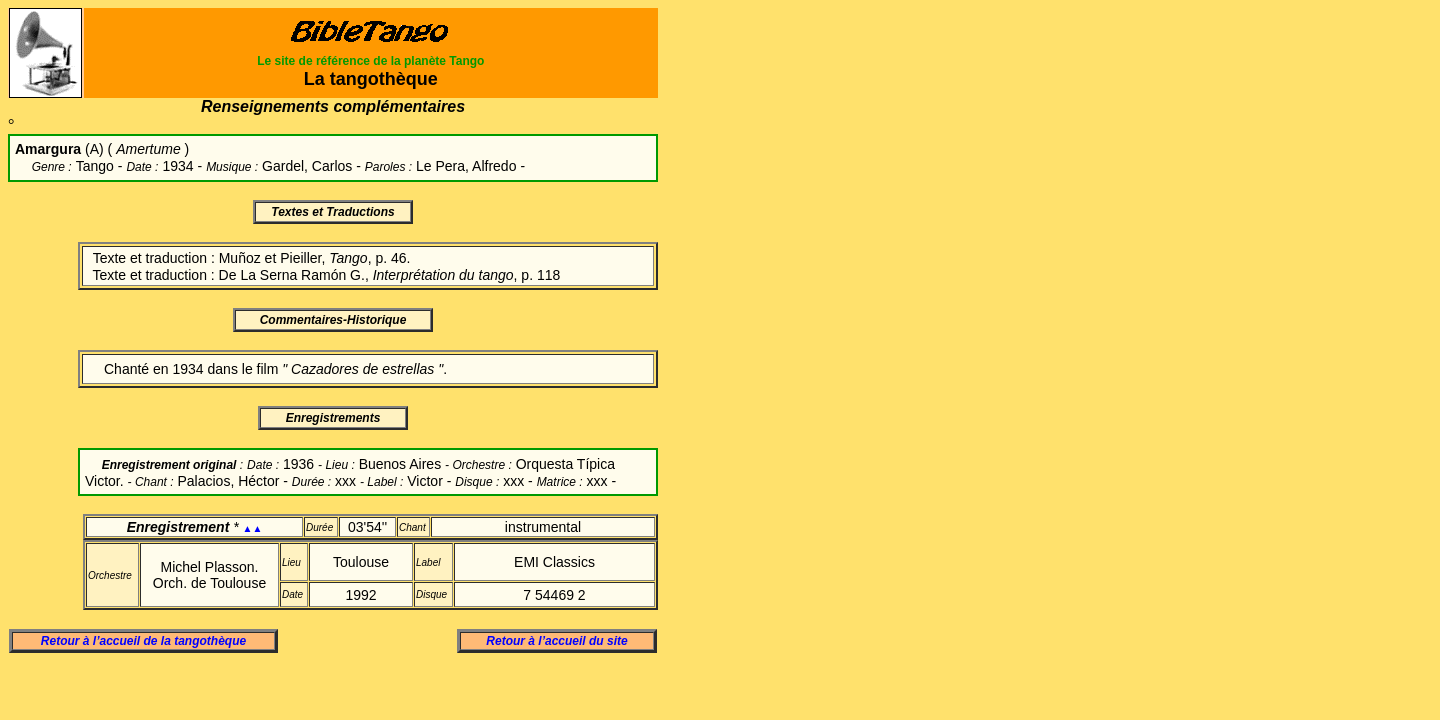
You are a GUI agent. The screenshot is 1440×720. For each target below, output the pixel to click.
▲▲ (253, 528)
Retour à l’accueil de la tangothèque (143, 641)
